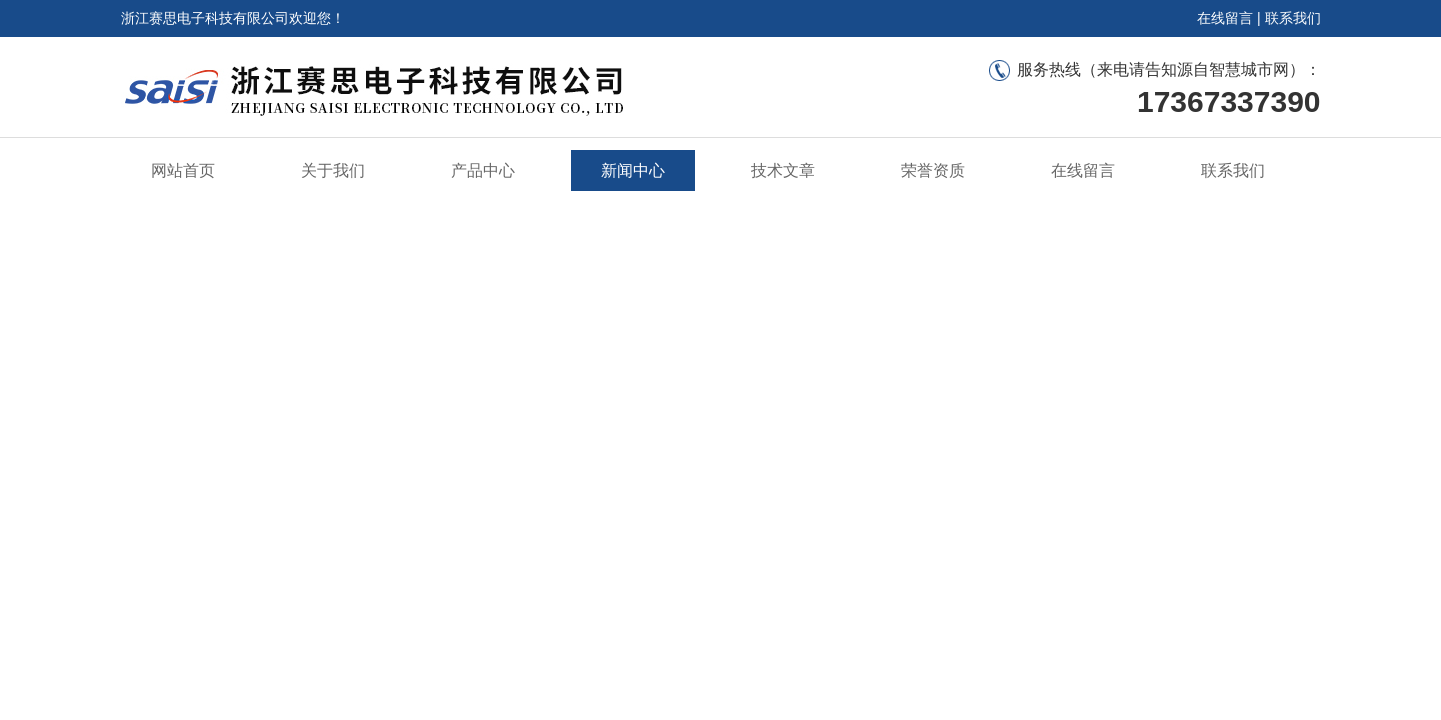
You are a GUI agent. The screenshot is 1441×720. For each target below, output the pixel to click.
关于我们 (333, 170)
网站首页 (183, 170)
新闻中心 (633, 170)
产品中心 (483, 170)
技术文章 (783, 170)
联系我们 (1293, 18)
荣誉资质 (933, 170)
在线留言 (1225, 18)
